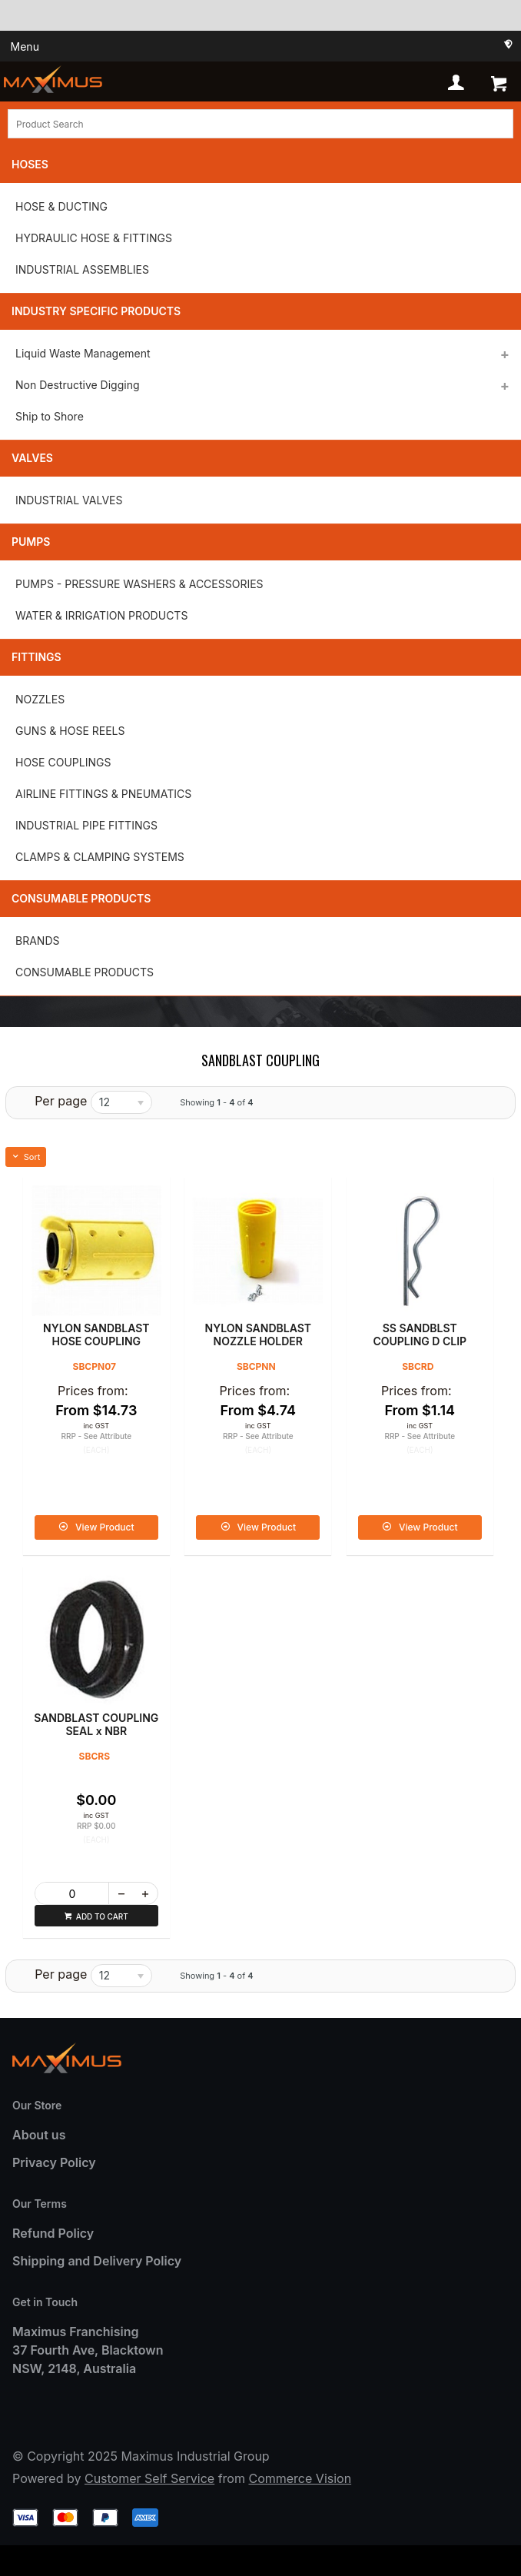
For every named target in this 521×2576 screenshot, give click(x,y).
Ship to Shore (49, 416)
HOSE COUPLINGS (63, 762)
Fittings (36, 656)
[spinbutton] (72, 1893)
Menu (25, 46)
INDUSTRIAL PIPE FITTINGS (86, 825)
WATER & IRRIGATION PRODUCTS (101, 615)
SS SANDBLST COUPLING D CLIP (419, 1334)
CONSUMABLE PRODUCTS (84, 972)
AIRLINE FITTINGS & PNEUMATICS (103, 793)
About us (38, 2134)
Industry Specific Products (96, 310)
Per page (61, 1101)
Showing (216, 1102)
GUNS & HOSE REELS (69, 730)
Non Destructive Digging (77, 384)
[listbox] (121, 1102)
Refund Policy (53, 2233)
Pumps (31, 541)
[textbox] (260, 124)
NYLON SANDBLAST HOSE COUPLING (96, 1334)
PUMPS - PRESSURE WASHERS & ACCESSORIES (139, 583)
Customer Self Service (149, 2478)
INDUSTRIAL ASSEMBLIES (82, 269)
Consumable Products (81, 898)
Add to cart (102, 1916)
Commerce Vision (299, 2478)
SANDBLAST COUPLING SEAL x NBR (96, 1724)
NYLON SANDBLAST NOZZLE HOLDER (258, 1334)
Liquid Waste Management (83, 353)
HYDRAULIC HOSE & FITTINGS (93, 237)
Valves (32, 457)
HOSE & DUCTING (61, 206)
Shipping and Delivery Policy (96, 2261)
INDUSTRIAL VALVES (68, 500)
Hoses (30, 164)
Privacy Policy (54, 2162)
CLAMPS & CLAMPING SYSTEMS (99, 856)
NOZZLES (40, 699)
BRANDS (37, 940)
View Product (104, 1527)
